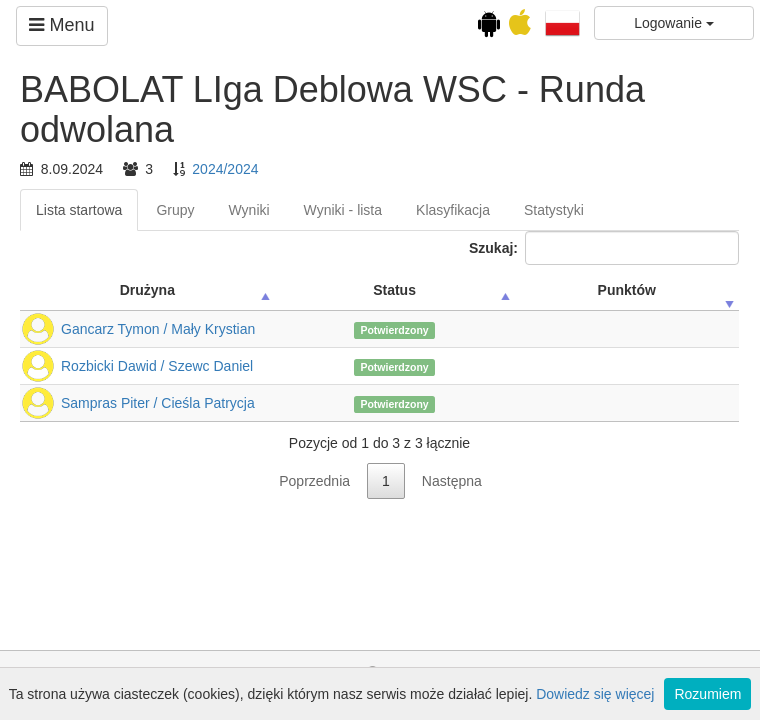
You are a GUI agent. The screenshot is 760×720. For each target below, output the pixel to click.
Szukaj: (604, 248)
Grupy (175, 210)
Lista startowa (79, 210)
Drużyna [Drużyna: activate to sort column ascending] (147, 290)
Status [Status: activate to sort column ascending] (394, 290)
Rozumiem (707, 694)
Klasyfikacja (453, 210)
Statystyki (554, 210)
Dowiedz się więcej (595, 694)
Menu (61, 25)
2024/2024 (225, 169)
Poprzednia (314, 481)
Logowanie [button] (674, 23)
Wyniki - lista (343, 210)
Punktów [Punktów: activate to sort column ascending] (627, 290)
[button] (562, 22)
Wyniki (249, 210)
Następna (452, 481)
